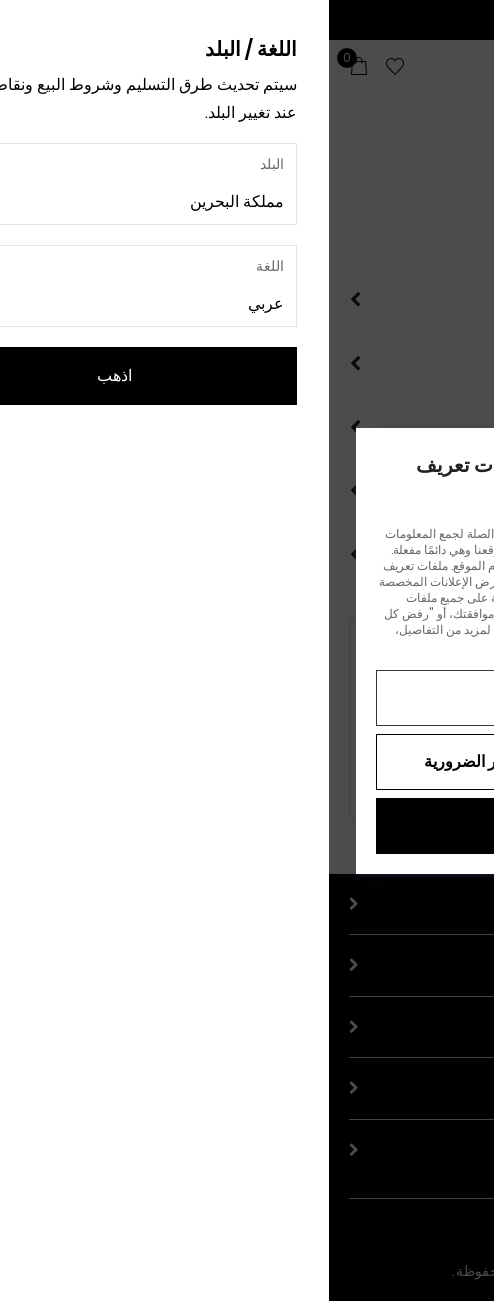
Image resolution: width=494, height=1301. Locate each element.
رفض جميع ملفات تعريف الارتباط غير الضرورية (247, 761)
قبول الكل (247, 825)
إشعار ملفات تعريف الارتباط (351, 645)
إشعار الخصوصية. (229, 645)
